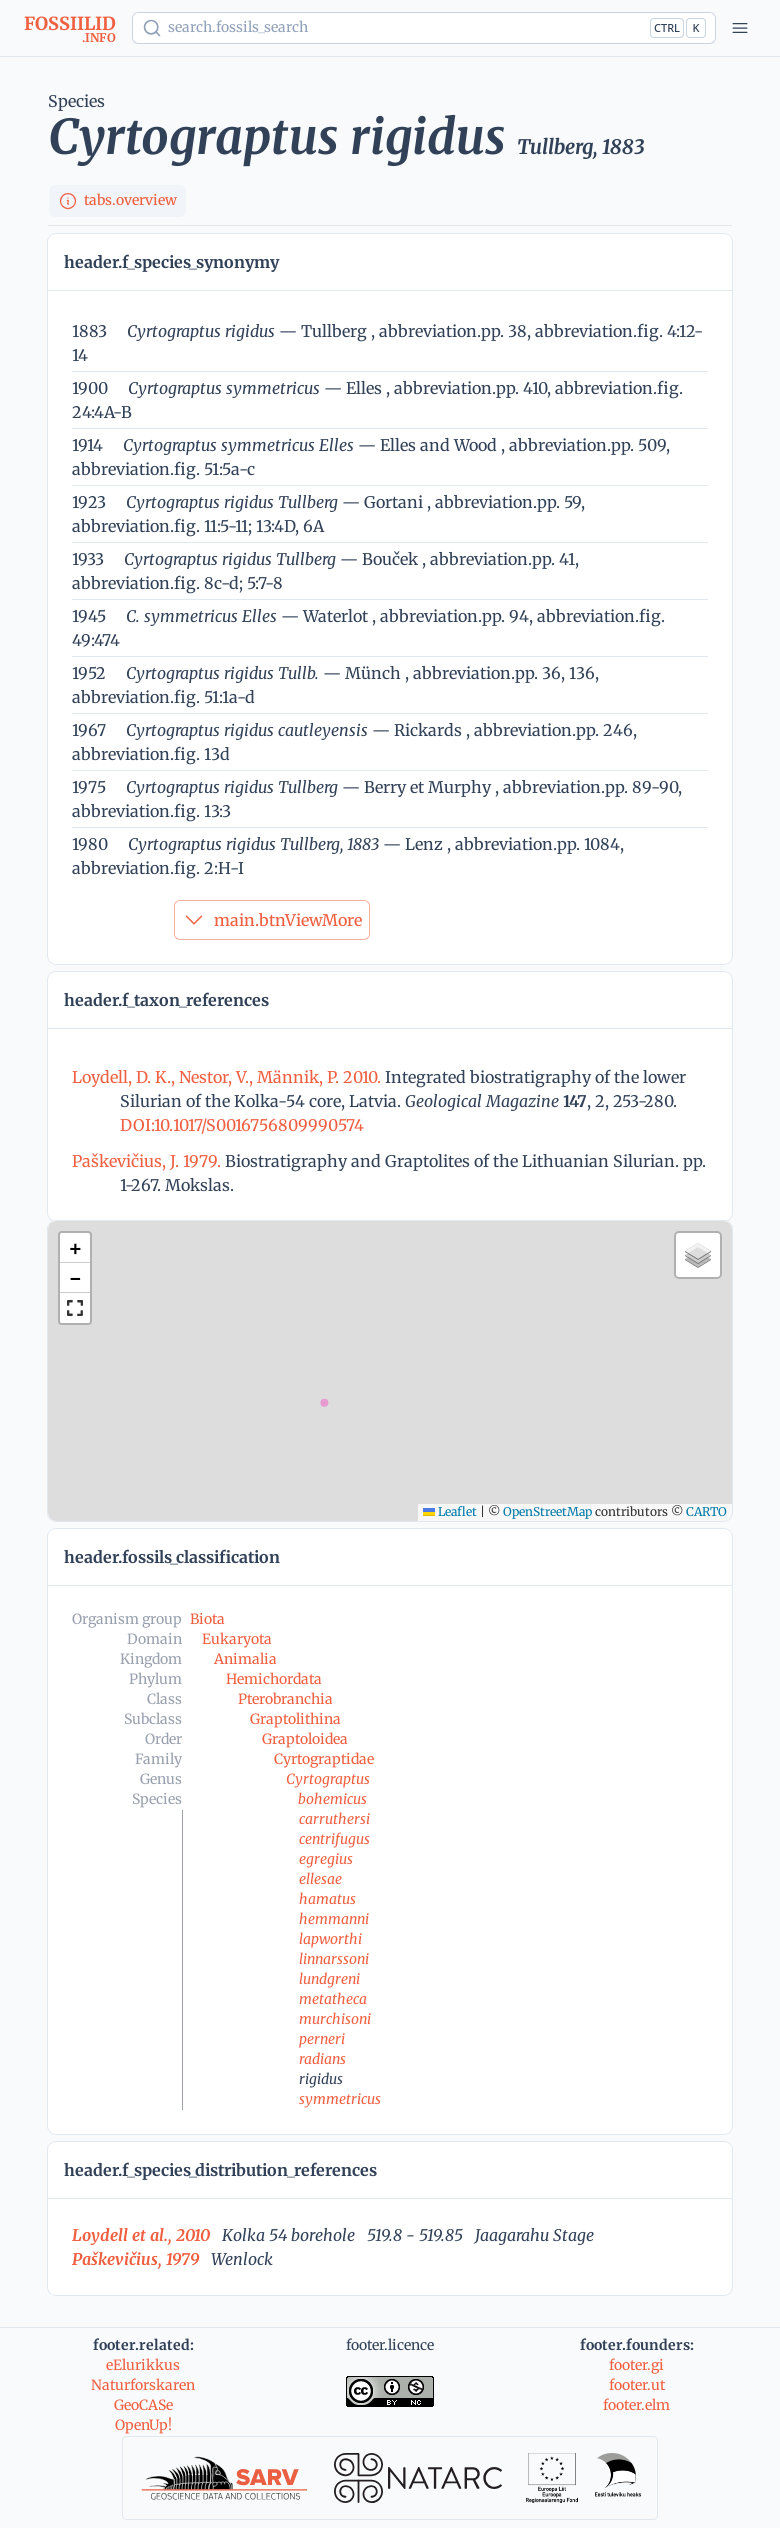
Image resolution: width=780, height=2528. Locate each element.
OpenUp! (143, 2425)
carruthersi (334, 1819)
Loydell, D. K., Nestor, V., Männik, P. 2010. (228, 1077)
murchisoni (335, 2019)
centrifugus (334, 1839)
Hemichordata (274, 1679)
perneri (322, 2039)
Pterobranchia (285, 1699)
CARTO (706, 1511)
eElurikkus (143, 2365)
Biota (207, 1619)
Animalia (245, 1659)
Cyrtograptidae (324, 1759)
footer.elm (636, 2405)
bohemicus (332, 1799)
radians (322, 2059)
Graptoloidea (305, 1739)
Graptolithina (295, 1719)
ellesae (320, 1879)
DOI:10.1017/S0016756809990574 (242, 1125)
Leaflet (450, 1511)
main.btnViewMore (272, 920)
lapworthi (330, 1939)
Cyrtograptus (328, 1779)
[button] (75, 1248)
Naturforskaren (143, 2385)
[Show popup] (424, 28)
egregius (326, 1859)
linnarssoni (334, 1959)
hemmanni (334, 1919)
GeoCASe (143, 2405)
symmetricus (340, 2099)
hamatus (327, 1899)
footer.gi (636, 2365)
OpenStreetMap (547, 1511)
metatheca (333, 1999)
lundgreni (329, 1979)
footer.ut (637, 2385)
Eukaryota (237, 1639)
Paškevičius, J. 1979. (148, 1161)
